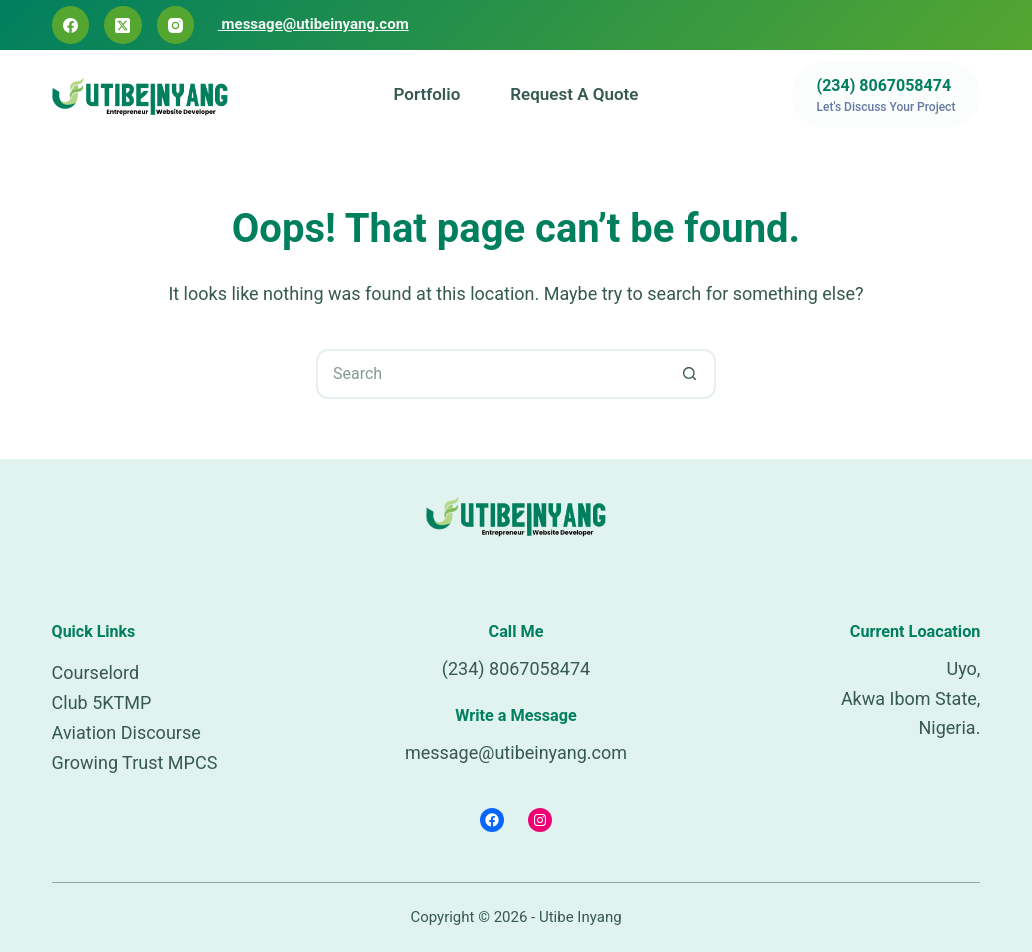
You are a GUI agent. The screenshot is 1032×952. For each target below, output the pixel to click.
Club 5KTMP (102, 702)
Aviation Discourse (126, 732)
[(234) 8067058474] (886, 95)
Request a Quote (574, 94)
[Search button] (691, 374)
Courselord (96, 672)
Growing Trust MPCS (135, 762)
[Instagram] (176, 25)
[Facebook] (71, 25)
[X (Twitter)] (123, 25)
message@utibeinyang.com (313, 24)
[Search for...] (491, 374)
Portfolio (427, 94)
